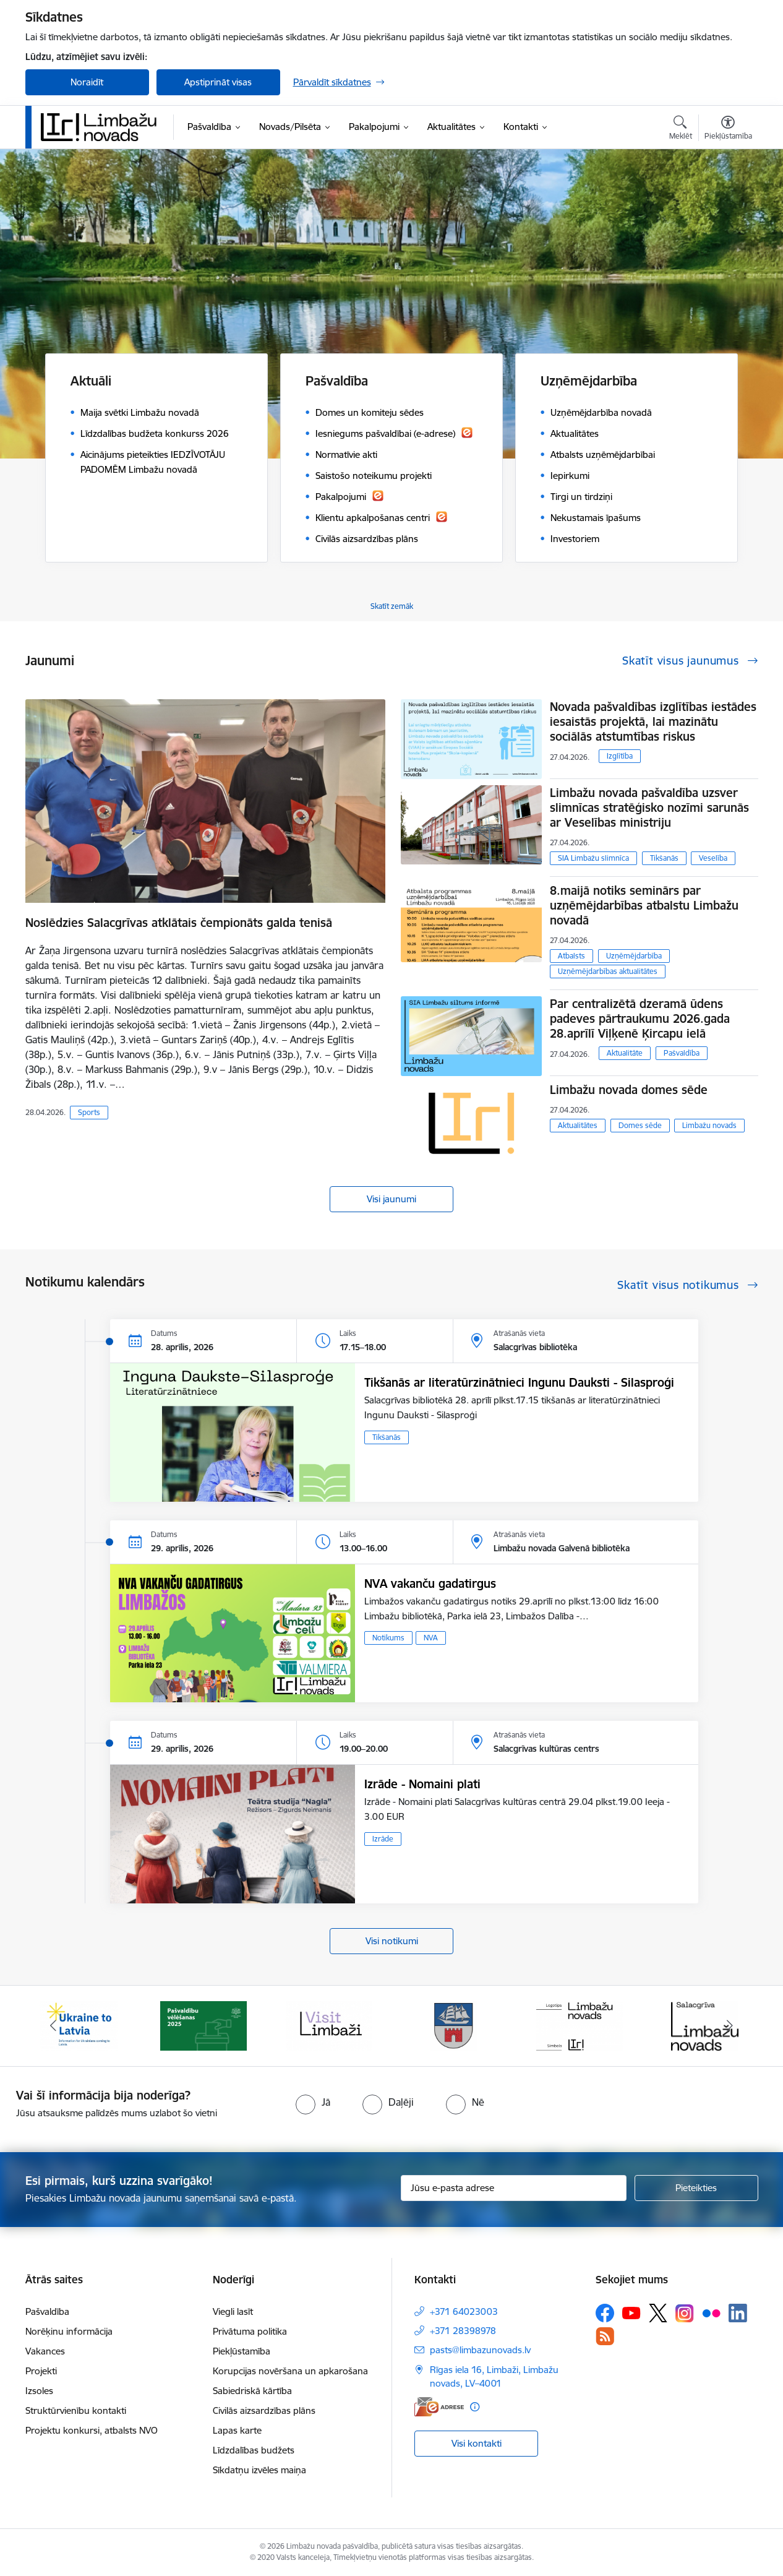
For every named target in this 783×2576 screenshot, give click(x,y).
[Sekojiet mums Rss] (605, 2336)
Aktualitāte (625, 1053)
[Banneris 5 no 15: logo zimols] (579, 2025)
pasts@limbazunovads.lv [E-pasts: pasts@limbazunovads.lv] (480, 2350)
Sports (89, 1112)
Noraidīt (87, 82)
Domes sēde (640, 1125)
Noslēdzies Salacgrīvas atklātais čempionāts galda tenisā (178, 922)
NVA (431, 1637)
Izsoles (39, 2391)
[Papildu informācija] (474, 2406)
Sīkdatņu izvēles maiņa (259, 2470)
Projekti (41, 2371)
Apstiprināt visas (218, 82)
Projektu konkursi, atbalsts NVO (91, 2430)
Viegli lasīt (233, 2311)
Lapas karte (237, 2430)
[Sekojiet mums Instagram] (684, 2313)
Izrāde (382, 1838)
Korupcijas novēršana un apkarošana (290, 2371)
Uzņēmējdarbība (634, 955)
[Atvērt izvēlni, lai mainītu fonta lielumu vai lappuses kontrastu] (728, 129)
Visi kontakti (476, 2443)
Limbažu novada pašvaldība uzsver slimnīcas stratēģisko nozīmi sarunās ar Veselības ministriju (649, 807)
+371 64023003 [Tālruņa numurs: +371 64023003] (464, 2311)
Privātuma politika (250, 2331)
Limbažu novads (709, 1125)
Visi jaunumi (391, 1199)
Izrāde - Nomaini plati (422, 1784)
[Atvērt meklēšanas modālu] (680, 129)
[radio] (313, 2102)
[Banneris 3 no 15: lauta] (329, 2025)
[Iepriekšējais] (54, 2026)
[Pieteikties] (696, 2188)
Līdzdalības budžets (253, 2450)
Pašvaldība (682, 1053)
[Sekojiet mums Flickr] (711, 2312)
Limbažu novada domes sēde (629, 1089)
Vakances (45, 2351)
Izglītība (620, 755)
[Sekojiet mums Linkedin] (738, 2313)
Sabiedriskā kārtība (252, 2391)
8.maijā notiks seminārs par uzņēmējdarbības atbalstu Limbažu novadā (644, 905)
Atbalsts (571, 955)
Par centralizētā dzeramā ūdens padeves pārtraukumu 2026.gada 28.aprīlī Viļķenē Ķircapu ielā (640, 1018)
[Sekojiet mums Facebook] (605, 2313)
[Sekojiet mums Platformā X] (658, 2313)
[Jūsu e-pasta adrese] (514, 2188)
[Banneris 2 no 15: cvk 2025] (203, 2025)
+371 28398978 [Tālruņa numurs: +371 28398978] (463, 2331)
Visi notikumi (392, 1941)
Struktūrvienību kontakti (75, 2410)
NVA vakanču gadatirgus (430, 1583)
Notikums (388, 1637)
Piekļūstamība (241, 2351)
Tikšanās (664, 858)
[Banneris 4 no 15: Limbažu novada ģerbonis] (453, 2025)
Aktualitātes (577, 1125)
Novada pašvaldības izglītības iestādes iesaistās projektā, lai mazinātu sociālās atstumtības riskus (653, 721)
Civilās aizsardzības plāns (264, 2410)
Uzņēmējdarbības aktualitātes (607, 971)
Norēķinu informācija (69, 2331)
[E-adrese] (439, 2407)
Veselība (713, 858)
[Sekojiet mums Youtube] (631, 2312)
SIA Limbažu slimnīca (593, 858)
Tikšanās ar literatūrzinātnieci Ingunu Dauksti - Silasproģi (519, 1382)
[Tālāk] (730, 2026)
